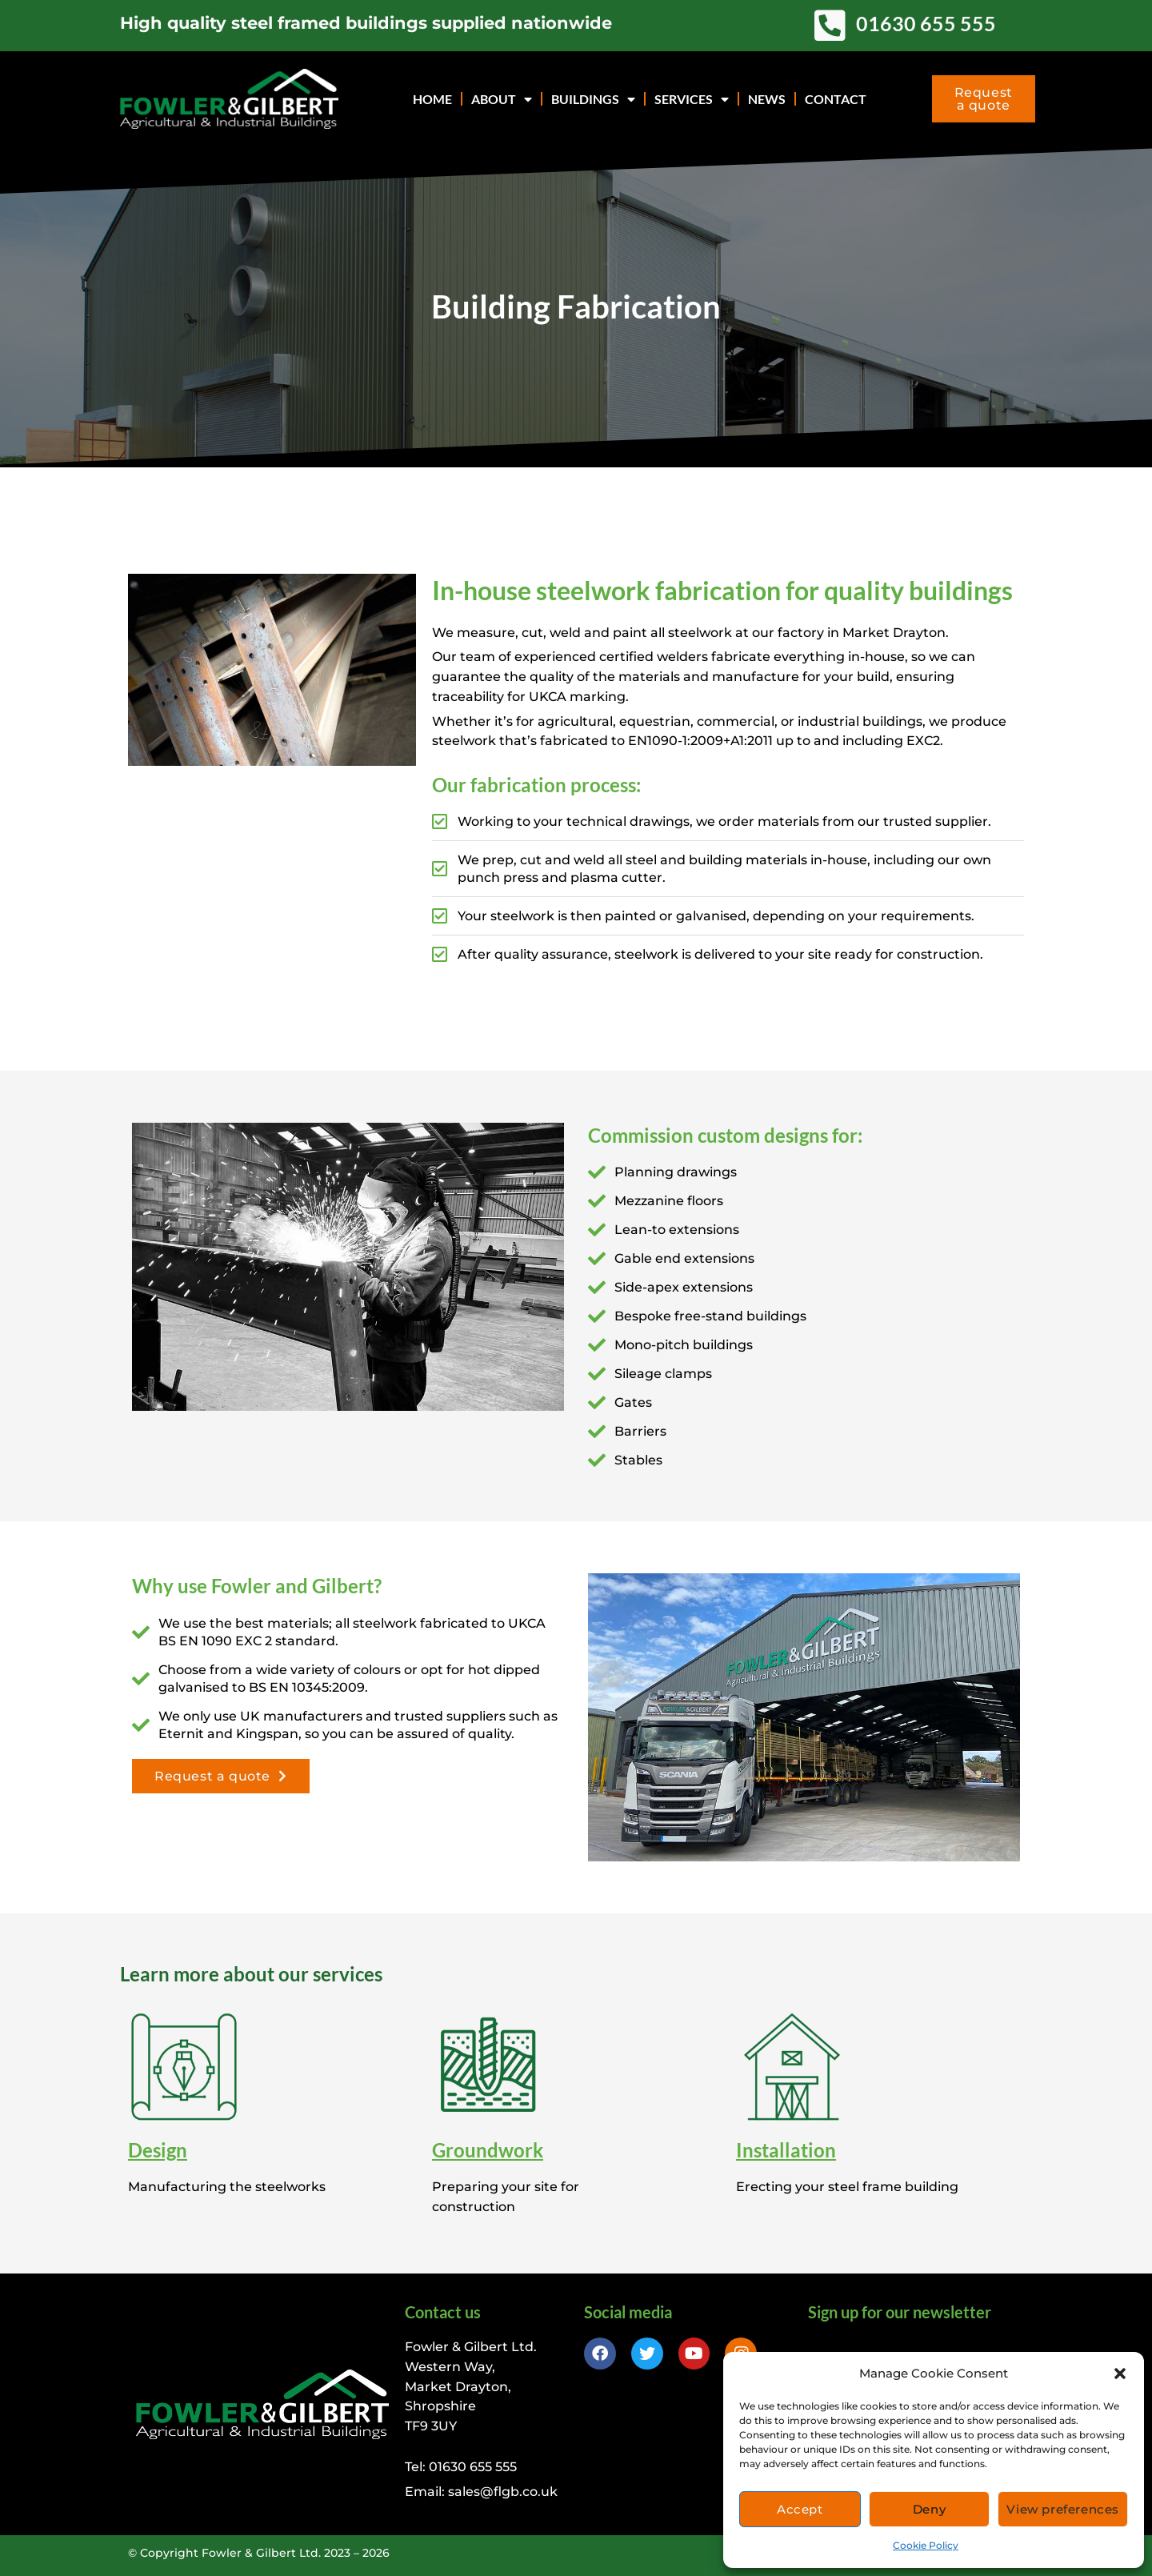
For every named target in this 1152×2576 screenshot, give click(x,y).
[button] (1120, 2374)
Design (157, 2149)
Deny (929, 2509)
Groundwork (487, 2149)
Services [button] (691, 99)
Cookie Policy (925, 2545)
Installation (786, 2149)
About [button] (501, 99)
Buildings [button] (593, 99)
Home (432, 98)
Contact (835, 98)
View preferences (1062, 2509)
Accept (800, 2509)
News (767, 98)
